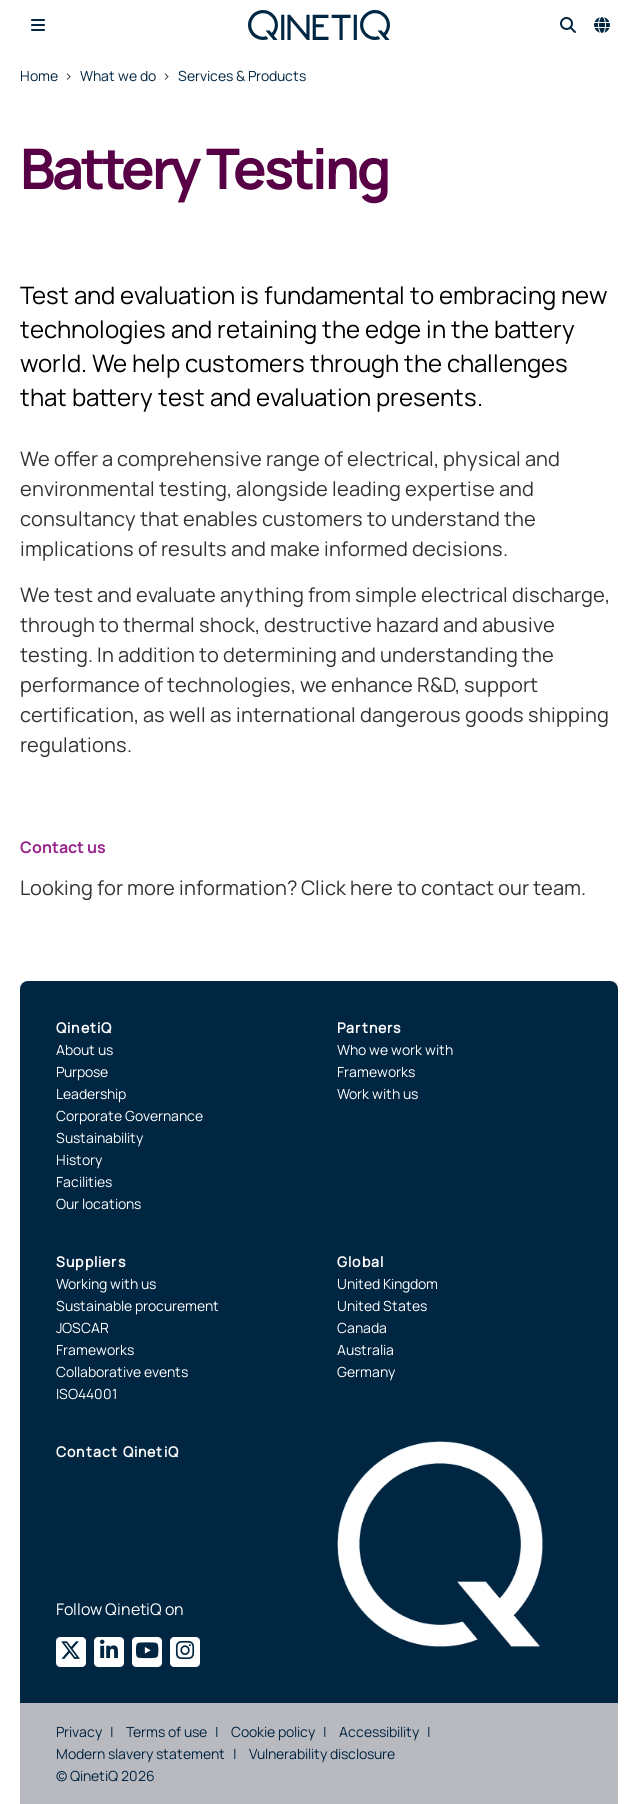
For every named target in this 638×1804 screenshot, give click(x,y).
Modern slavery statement (140, 1753)
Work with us (377, 1093)
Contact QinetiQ (117, 1451)
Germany (366, 1371)
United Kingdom (387, 1283)
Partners (369, 1027)
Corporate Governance (129, 1115)
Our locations (98, 1203)
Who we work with (395, 1049)
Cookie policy (273, 1731)
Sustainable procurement (137, 1305)
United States (382, 1305)
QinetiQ (84, 1027)
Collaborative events (122, 1371)
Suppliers (91, 1261)
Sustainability (99, 1137)
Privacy (79, 1731)
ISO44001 (86, 1393)
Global (360, 1261)
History (79, 1159)
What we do (118, 75)
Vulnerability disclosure (322, 1753)
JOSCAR (82, 1327)
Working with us (106, 1283)
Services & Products (242, 75)
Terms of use (166, 1731)
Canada (362, 1327)
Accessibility (379, 1731)
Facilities (84, 1181)
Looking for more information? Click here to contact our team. (303, 888)
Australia (365, 1349)
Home (39, 75)
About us (84, 1049)
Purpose (82, 1071)
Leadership (91, 1093)
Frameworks (376, 1071)
